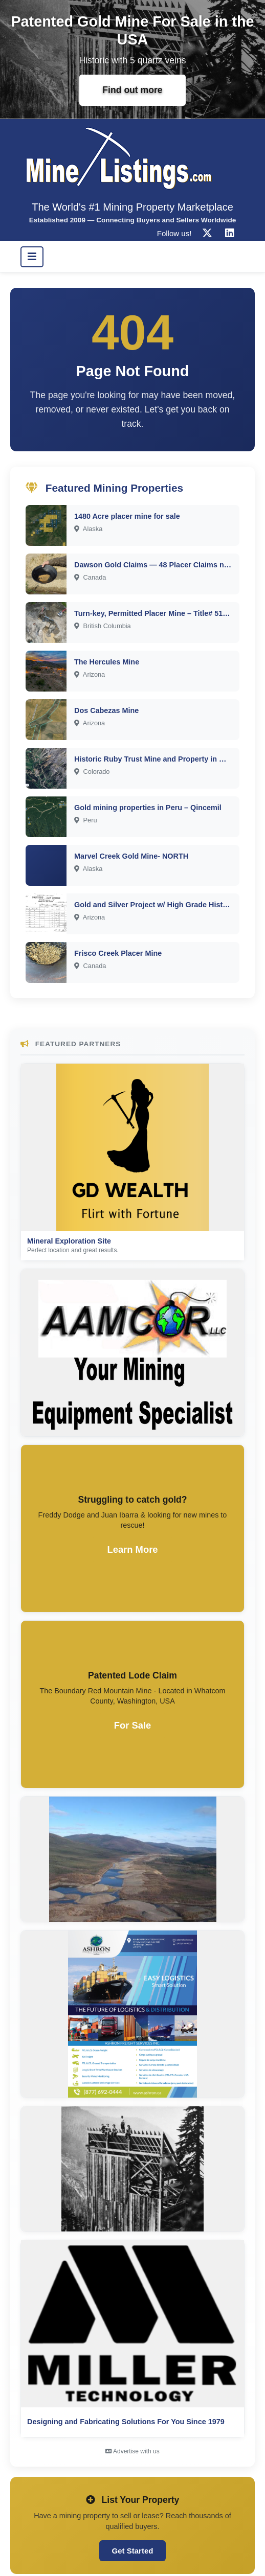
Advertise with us (132, 2451)
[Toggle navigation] (31, 256)
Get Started (132, 2550)
